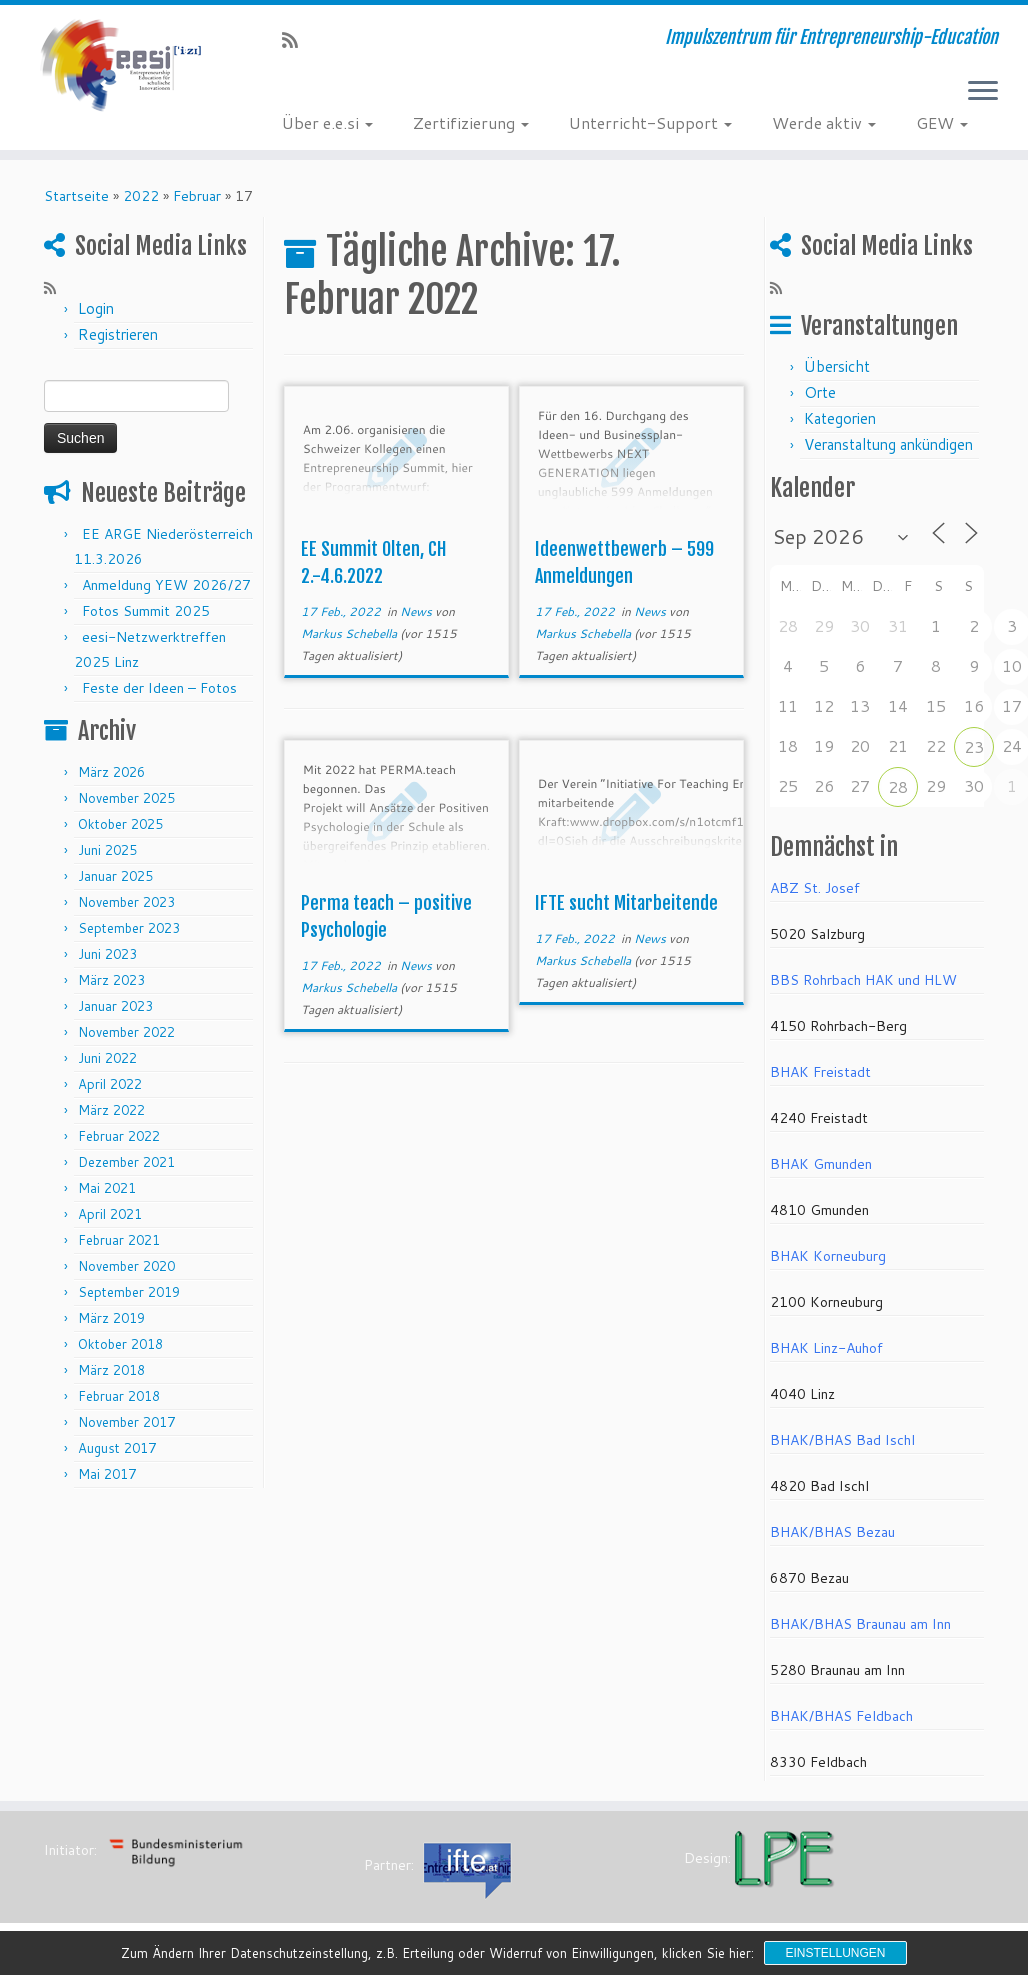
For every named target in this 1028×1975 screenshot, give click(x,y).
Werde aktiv (824, 122)
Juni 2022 (107, 1058)
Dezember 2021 (126, 1162)
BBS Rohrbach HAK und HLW (863, 980)
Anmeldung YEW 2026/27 (166, 585)
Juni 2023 (107, 954)
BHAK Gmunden (821, 1164)
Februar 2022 (119, 1136)
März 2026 (111, 772)
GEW (942, 122)
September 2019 (129, 1292)
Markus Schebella (349, 633)
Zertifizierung (471, 122)
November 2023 (126, 902)
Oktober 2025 (120, 824)
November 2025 (126, 798)
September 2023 (129, 928)
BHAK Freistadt (820, 1072)
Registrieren (118, 334)
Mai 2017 (107, 1474)
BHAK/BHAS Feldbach (841, 1716)
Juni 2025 (107, 850)
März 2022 (111, 1110)
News (417, 611)
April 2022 (110, 1084)
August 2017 (117, 1448)
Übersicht (837, 366)
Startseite (76, 196)
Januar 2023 (115, 1006)
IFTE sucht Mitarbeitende (626, 903)
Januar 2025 (115, 876)
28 (898, 786)
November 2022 (126, 1032)
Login (96, 308)
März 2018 (111, 1370)
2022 (141, 196)
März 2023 (111, 980)
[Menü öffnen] (983, 92)
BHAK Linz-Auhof (826, 1348)
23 (974, 746)
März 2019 (111, 1318)
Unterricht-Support (650, 122)
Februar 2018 (119, 1396)
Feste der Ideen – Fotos (159, 688)
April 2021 (110, 1214)
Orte (820, 392)
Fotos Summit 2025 (146, 611)
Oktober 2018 (120, 1344)
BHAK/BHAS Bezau (832, 1532)
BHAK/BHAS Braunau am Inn (860, 1624)
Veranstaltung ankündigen (888, 444)
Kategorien (840, 418)
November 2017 (126, 1422)
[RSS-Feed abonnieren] (296, 40)
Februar (197, 196)
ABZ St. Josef (815, 888)
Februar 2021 (119, 1240)
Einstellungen (835, 1953)
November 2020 (126, 1266)
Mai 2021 (107, 1188)
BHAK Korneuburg (828, 1256)
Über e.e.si (327, 122)
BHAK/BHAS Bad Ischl (842, 1440)
